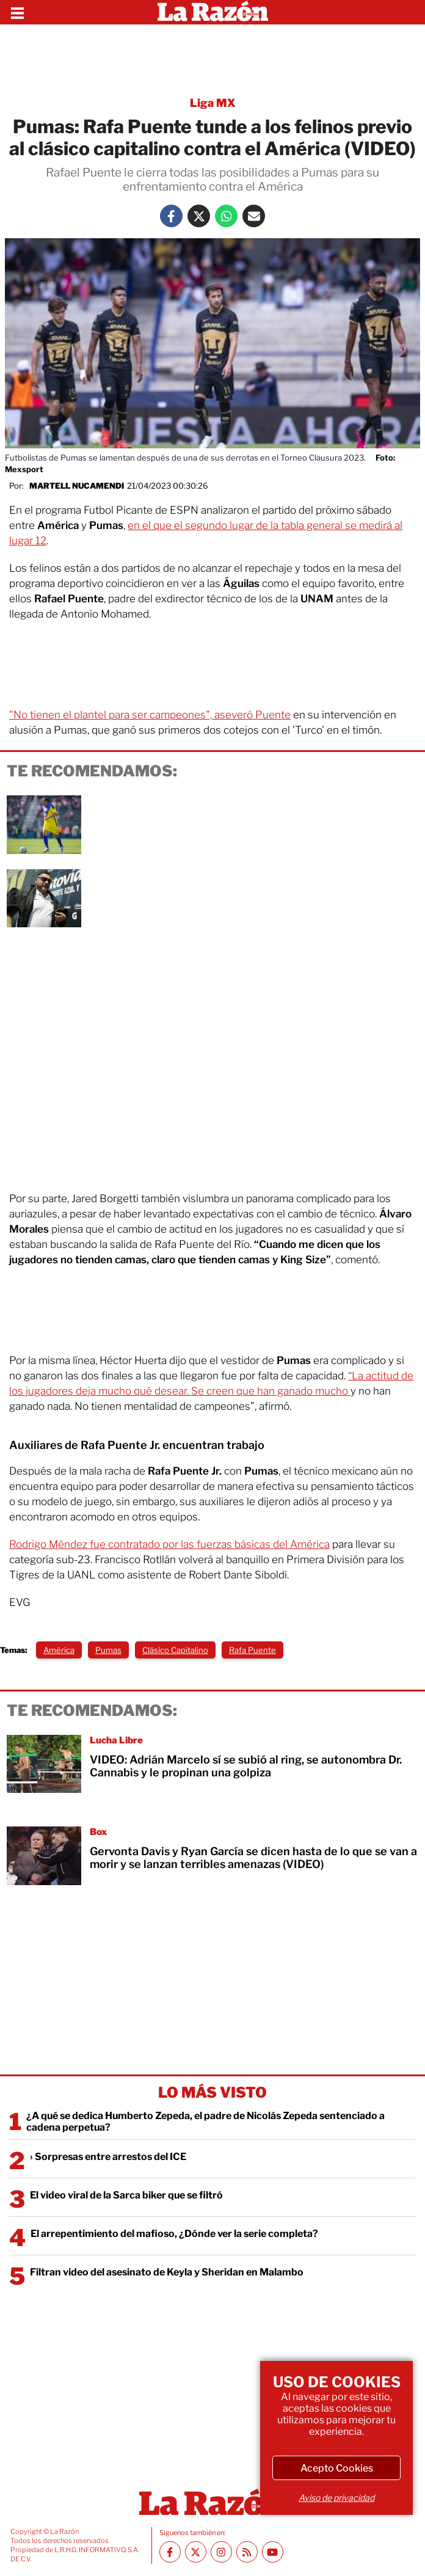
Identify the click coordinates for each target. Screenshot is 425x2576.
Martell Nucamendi (76, 486)
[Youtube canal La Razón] (272, 2552)
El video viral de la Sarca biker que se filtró (126, 2195)
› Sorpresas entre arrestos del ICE (108, 2156)
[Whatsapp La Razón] (226, 216)
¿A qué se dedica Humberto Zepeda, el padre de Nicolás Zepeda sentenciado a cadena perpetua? (205, 2121)
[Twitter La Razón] (198, 216)
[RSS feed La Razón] (247, 2552)
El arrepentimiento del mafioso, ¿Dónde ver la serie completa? (174, 2233)
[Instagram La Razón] (221, 2552)
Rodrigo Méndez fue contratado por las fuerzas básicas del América (169, 1544)
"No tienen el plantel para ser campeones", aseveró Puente (150, 715)
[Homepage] (213, 12)
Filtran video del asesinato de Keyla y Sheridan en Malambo (166, 2272)
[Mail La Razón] (253, 216)
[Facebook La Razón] (171, 216)
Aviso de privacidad (336, 2497)
